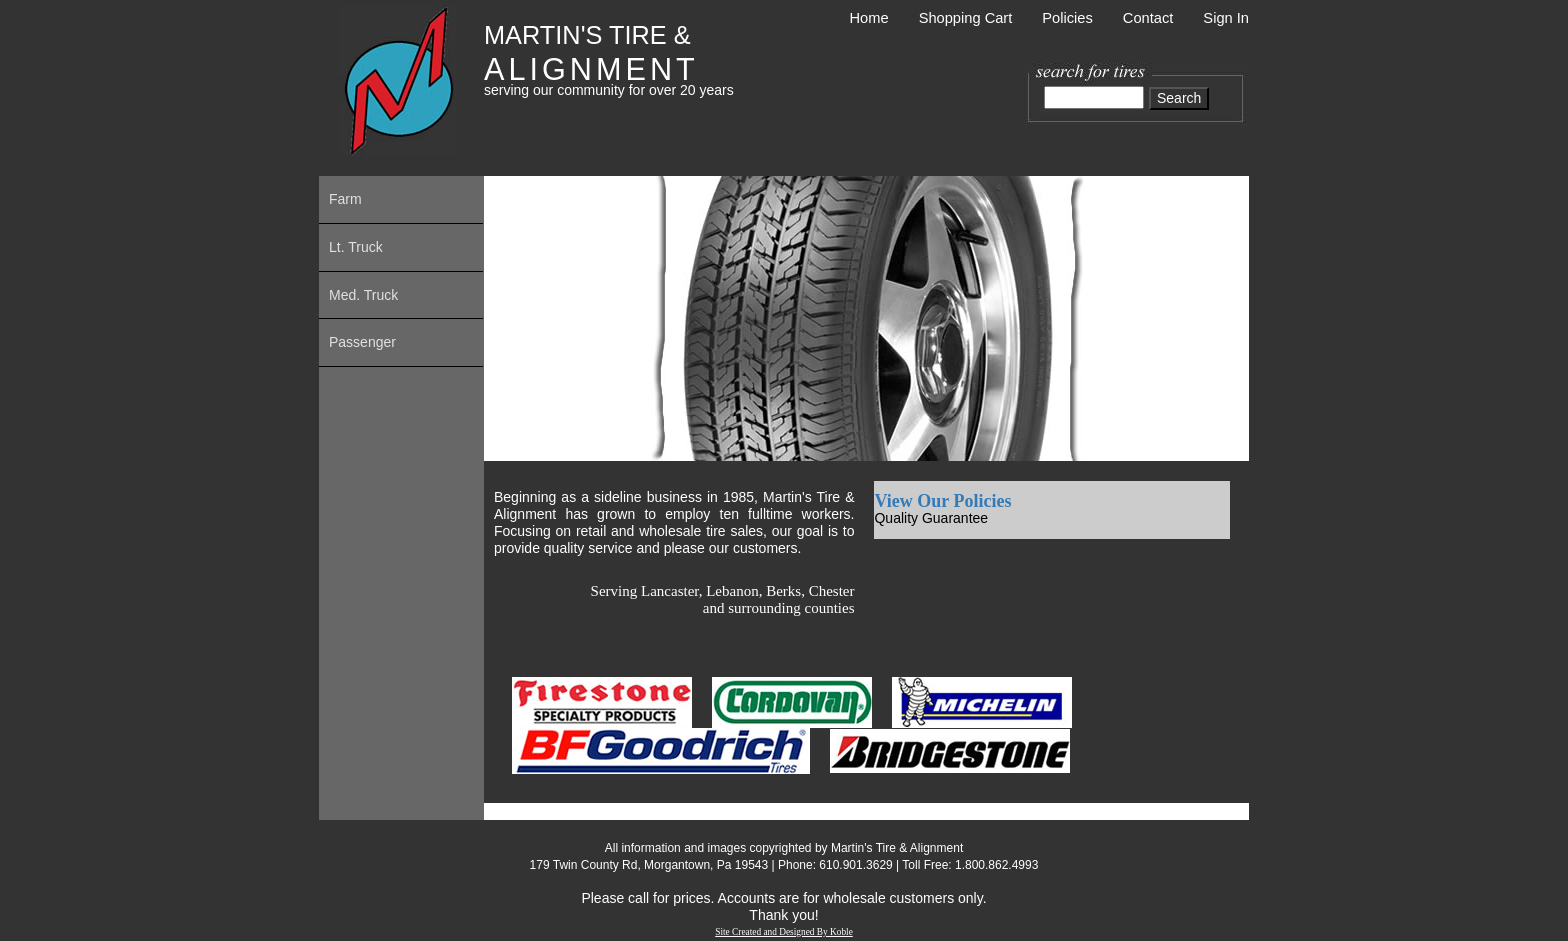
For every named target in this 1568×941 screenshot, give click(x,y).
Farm (345, 199)
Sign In (1226, 18)
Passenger (362, 342)
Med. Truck (363, 295)
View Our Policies (942, 501)
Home (869, 18)
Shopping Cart (966, 18)
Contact (1148, 18)
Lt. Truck (356, 247)
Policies (1067, 18)
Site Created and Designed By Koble (784, 932)
